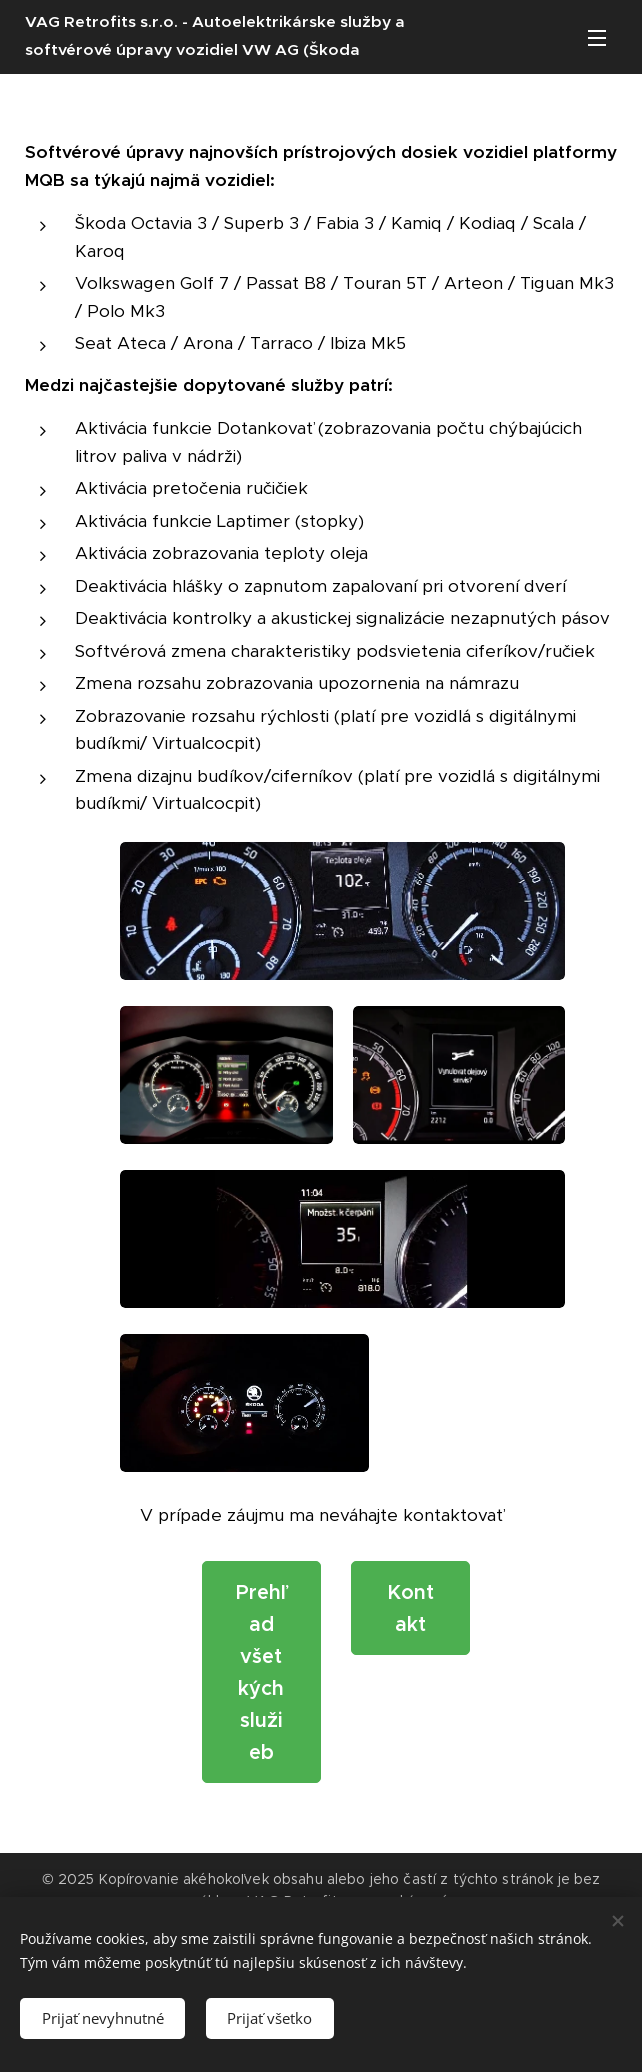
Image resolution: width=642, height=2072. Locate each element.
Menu (597, 38)
